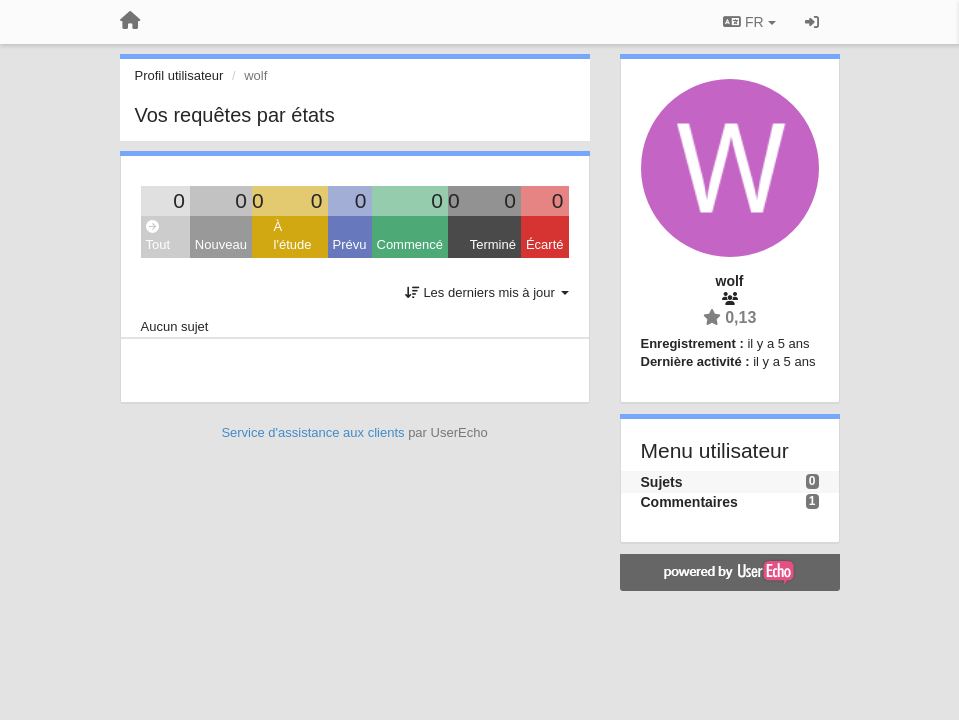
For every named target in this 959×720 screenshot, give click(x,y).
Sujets (662, 482)
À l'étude (293, 236)
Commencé (410, 244)
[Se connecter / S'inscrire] (812, 22)
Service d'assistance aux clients (312, 432)
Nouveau (221, 244)
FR (749, 22)
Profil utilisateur (179, 75)
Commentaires (689, 502)
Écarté (545, 244)
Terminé (493, 244)
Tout (158, 236)
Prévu (350, 244)
